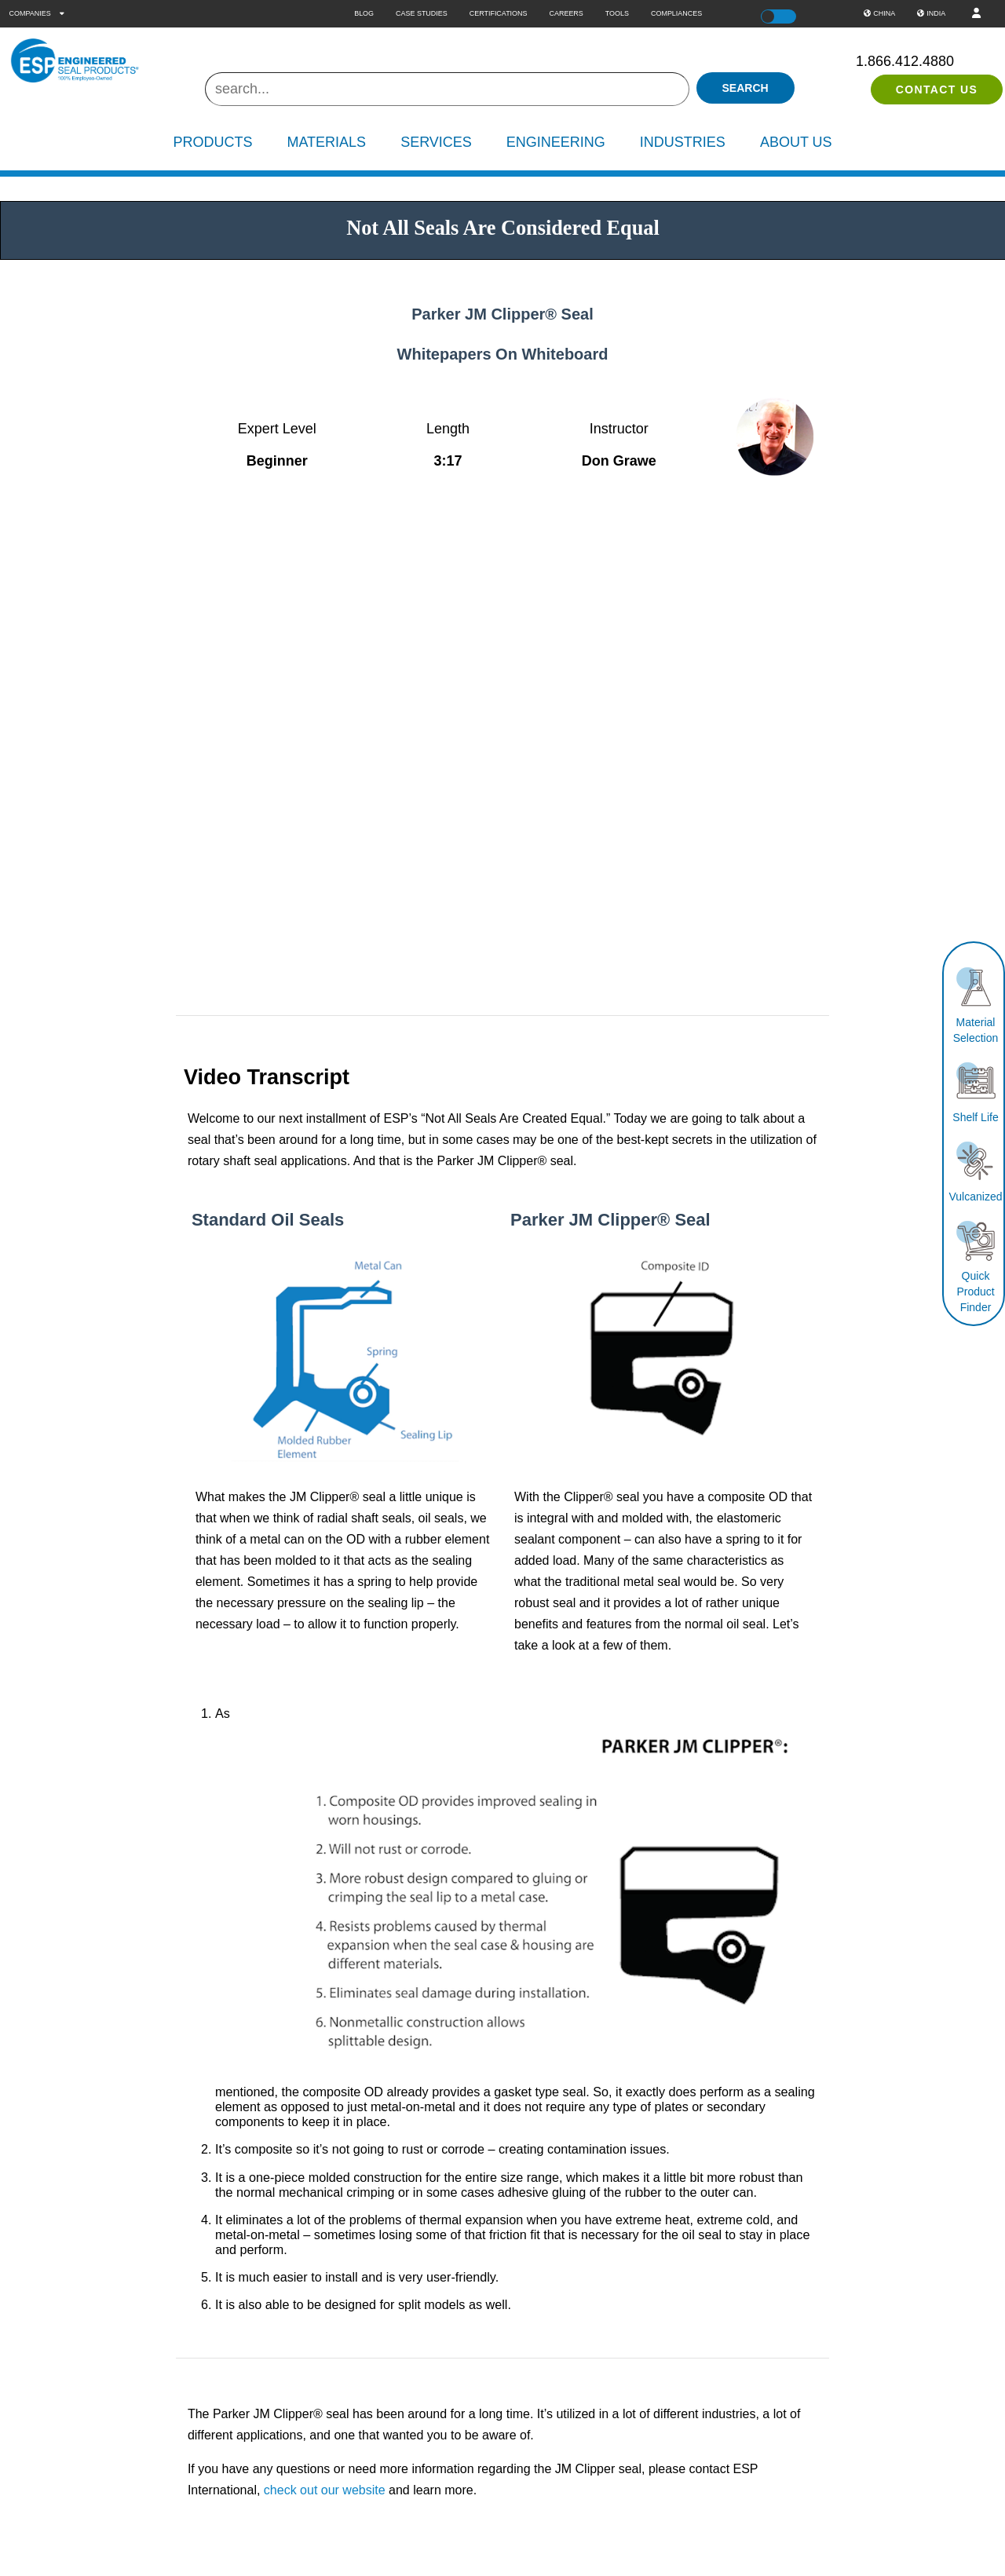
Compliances (676, 13)
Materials (326, 142)
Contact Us (937, 89)
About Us (796, 142)
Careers (566, 13)
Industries (682, 142)
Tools (617, 13)
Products (212, 142)
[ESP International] (100, 60)
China (879, 13)
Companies (37, 13)
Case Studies (422, 13)
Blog (364, 13)
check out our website (325, 2490)
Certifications (499, 13)
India (931, 13)
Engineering (555, 142)
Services (436, 142)
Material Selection (976, 1022)
